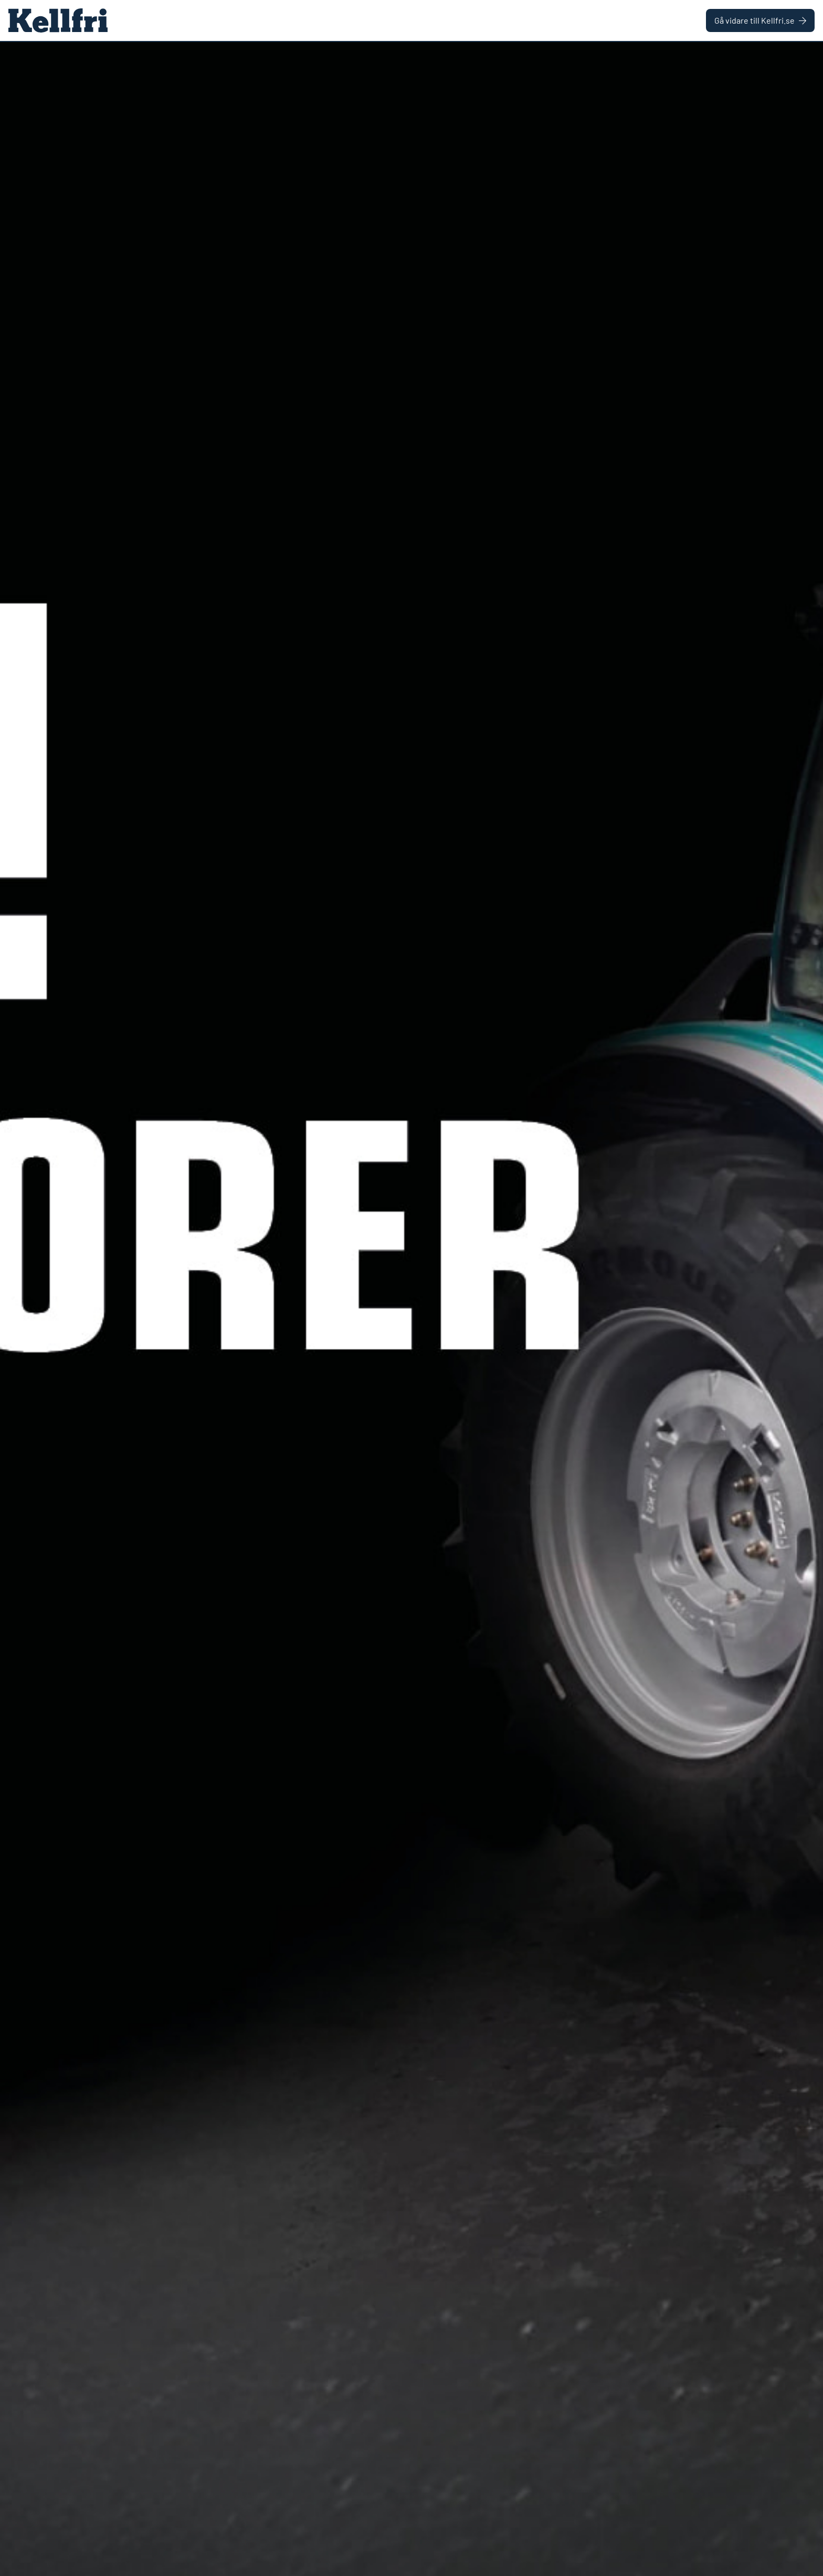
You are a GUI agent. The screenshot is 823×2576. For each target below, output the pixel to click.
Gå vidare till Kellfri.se (760, 20)
